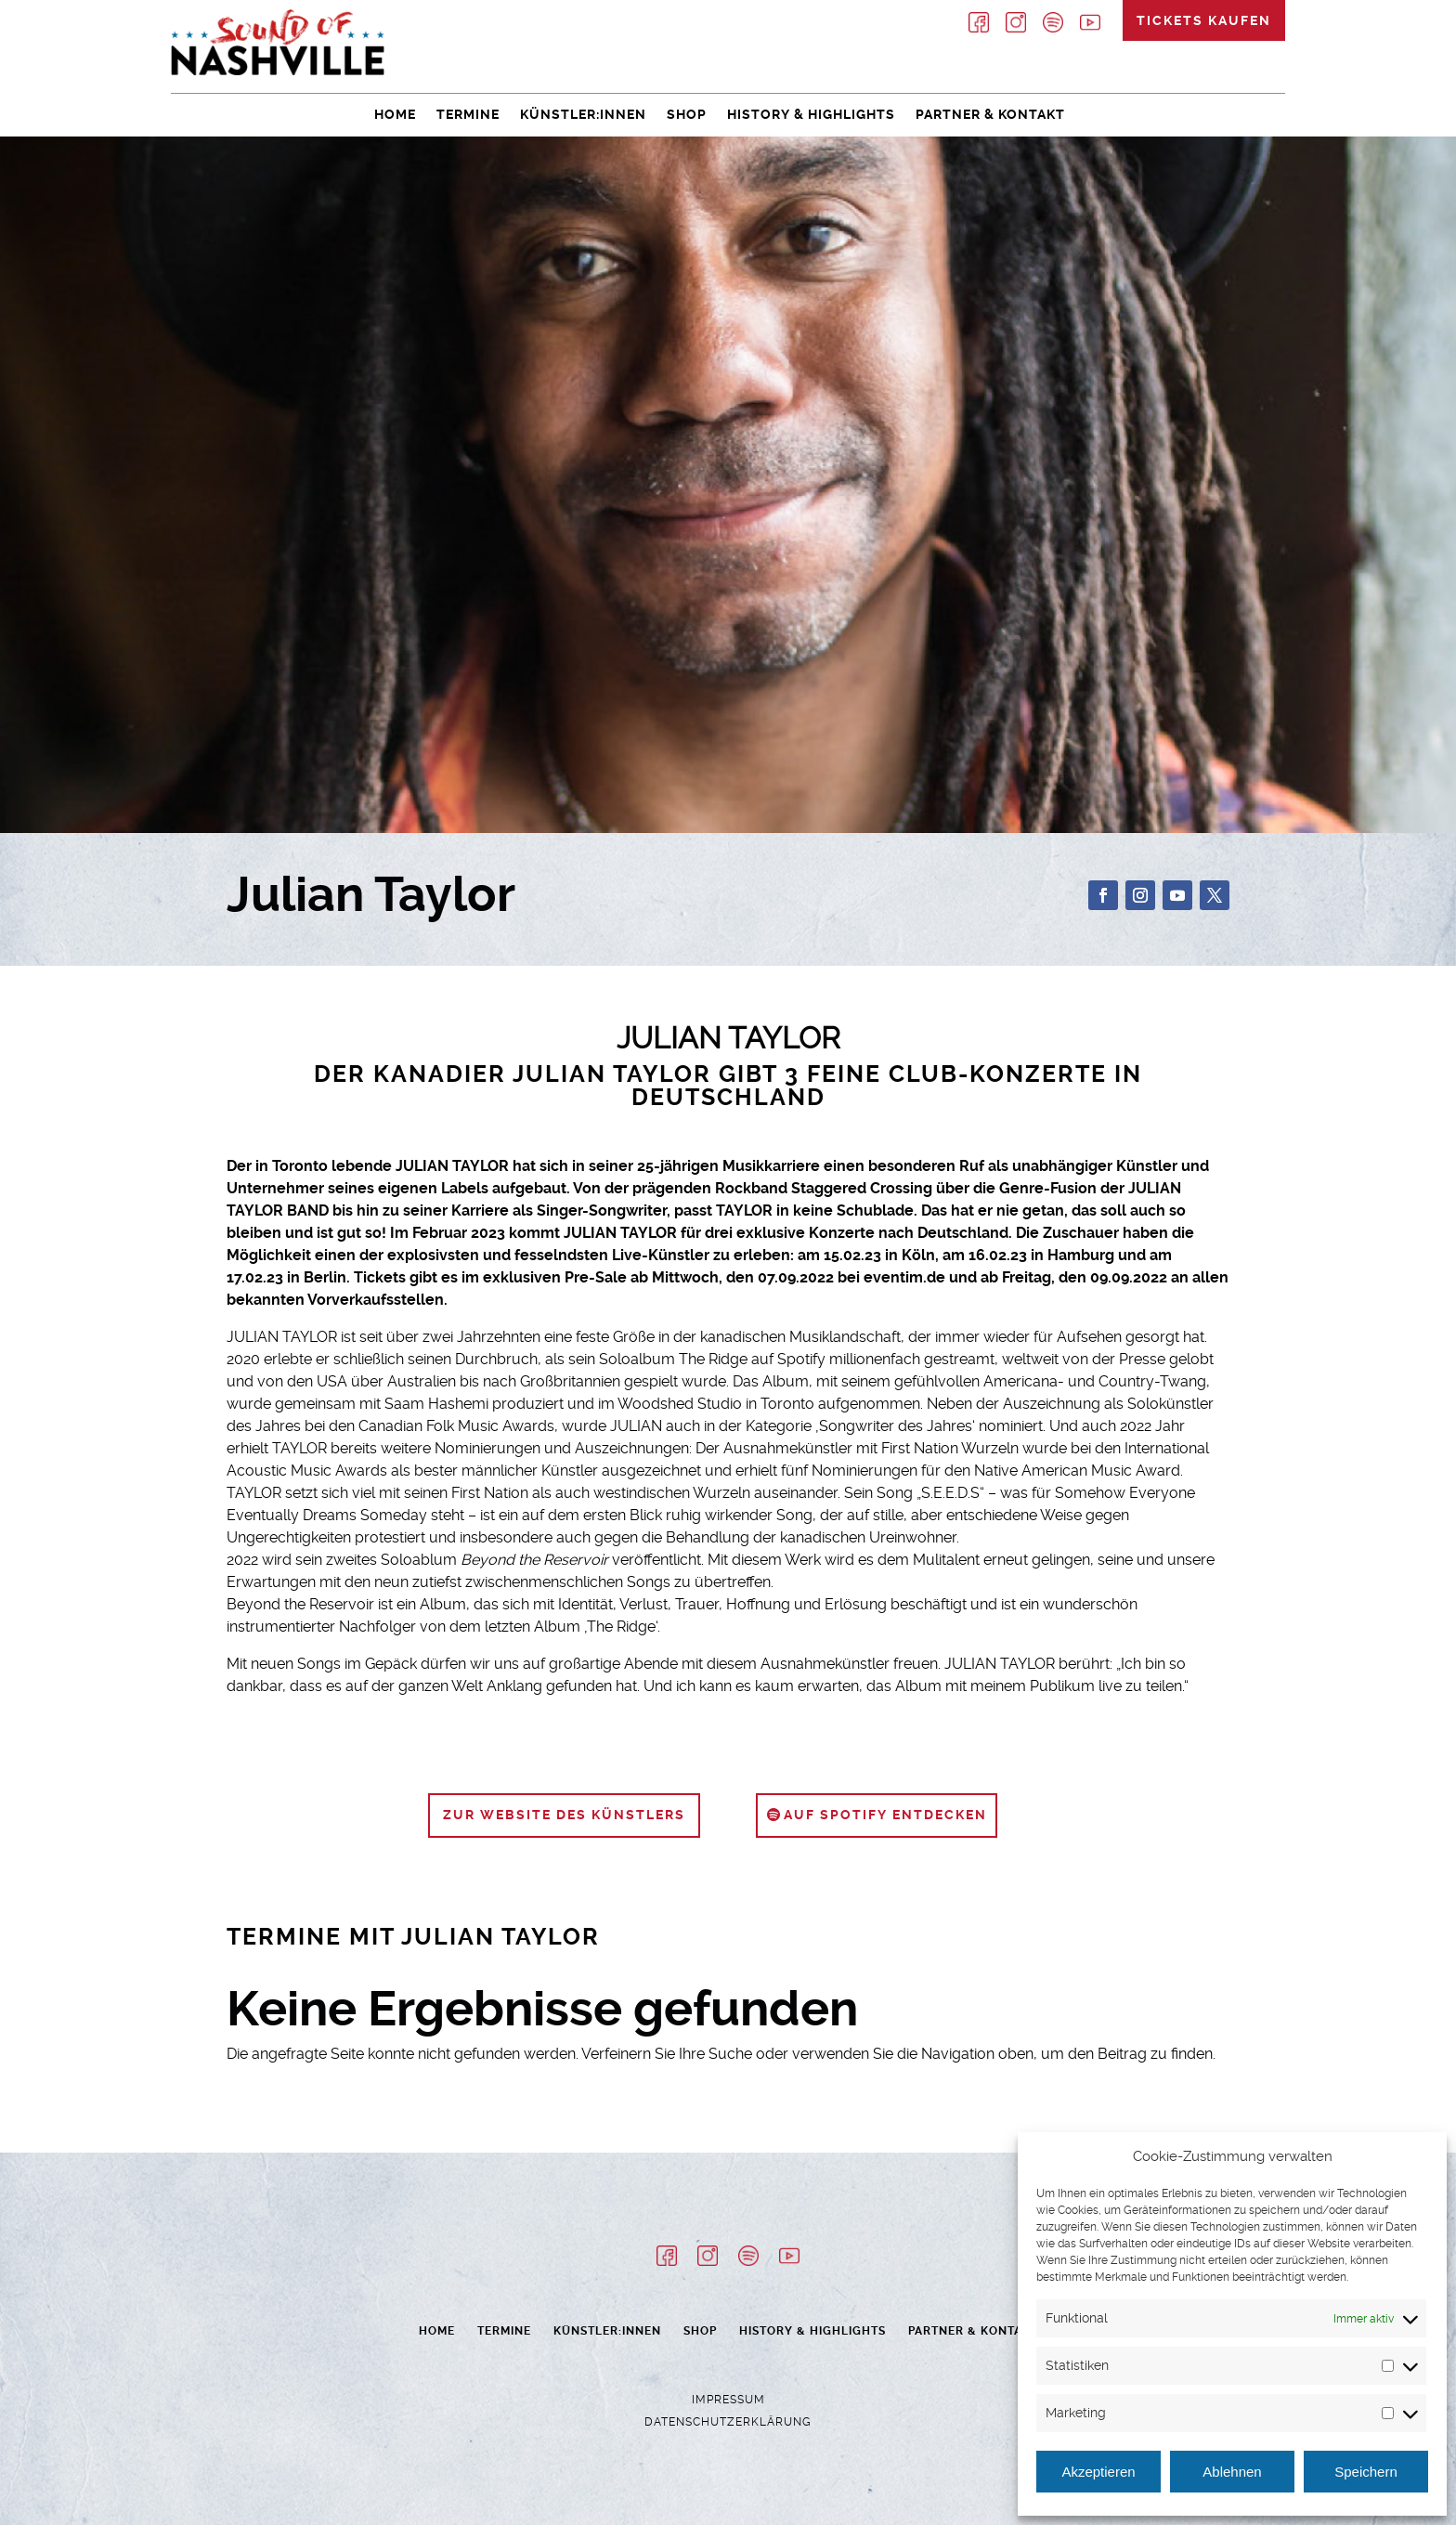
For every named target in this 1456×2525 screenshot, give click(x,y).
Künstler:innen (583, 114)
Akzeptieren (1098, 2471)
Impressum (728, 2399)
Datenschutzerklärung (728, 2421)
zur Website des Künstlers (564, 1814)
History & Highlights (811, 114)
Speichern (1366, 2471)
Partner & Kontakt (990, 114)
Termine (468, 114)
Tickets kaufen (1204, 20)
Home (395, 114)
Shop (687, 114)
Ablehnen (1231, 2471)
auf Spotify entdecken (885, 1814)
